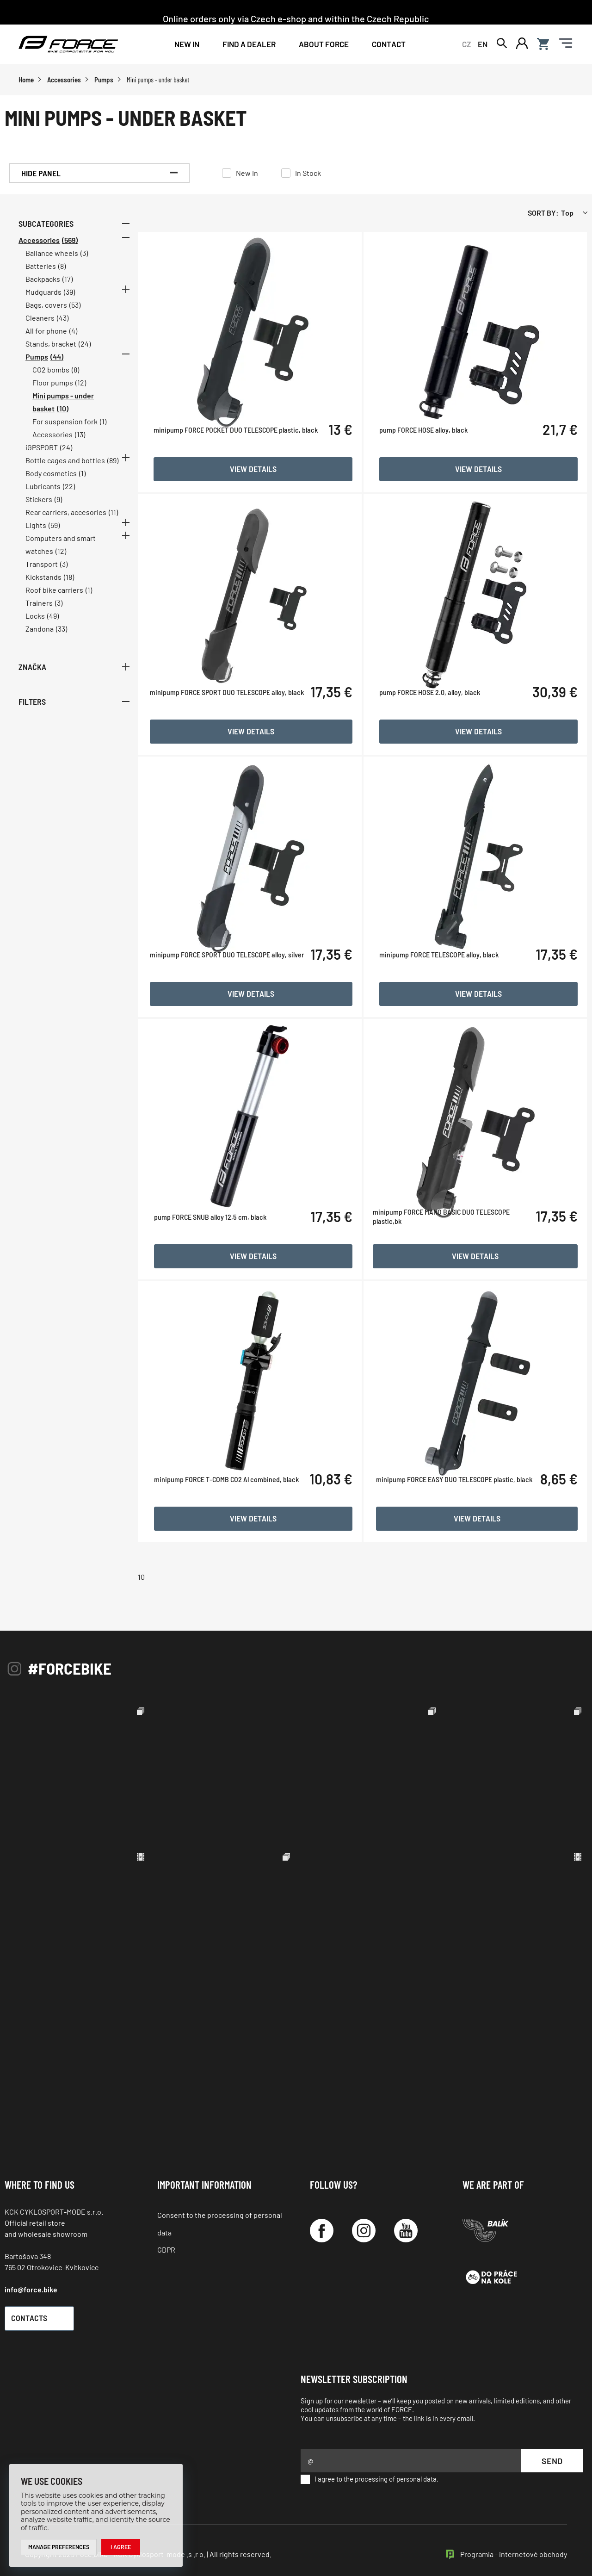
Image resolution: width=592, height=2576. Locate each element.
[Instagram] (364, 2220)
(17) (67, 286)
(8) (62, 273)
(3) (84, 260)
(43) (62, 325)
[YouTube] (406, 2220)
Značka (74, 674)
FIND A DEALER (249, 47)
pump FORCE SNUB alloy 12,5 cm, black (237, 1255)
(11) (113, 519)
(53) (74, 312)
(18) (69, 584)
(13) (80, 441)
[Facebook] (321, 2220)
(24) (85, 351)
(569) (70, 247)
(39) (69, 299)
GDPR (166, 2239)
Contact (389, 47)
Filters (74, 708)
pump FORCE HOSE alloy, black (433, 478)
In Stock (308, 179)
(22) (69, 493)
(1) (103, 428)
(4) (73, 338)
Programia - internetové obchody (513, 2543)
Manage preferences (60, 2546)
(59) (54, 532)
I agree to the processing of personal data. (369, 2468)
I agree (125, 2546)
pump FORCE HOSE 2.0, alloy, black (439, 737)
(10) (62, 415)
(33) (61, 636)
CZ (466, 47)
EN (482, 47)
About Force (324, 47)
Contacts (44, 2308)
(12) (80, 389)
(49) (53, 623)
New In (186, 47)
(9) (58, 506)
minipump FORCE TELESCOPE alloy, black (449, 996)
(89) (112, 467)
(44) (56, 364)
